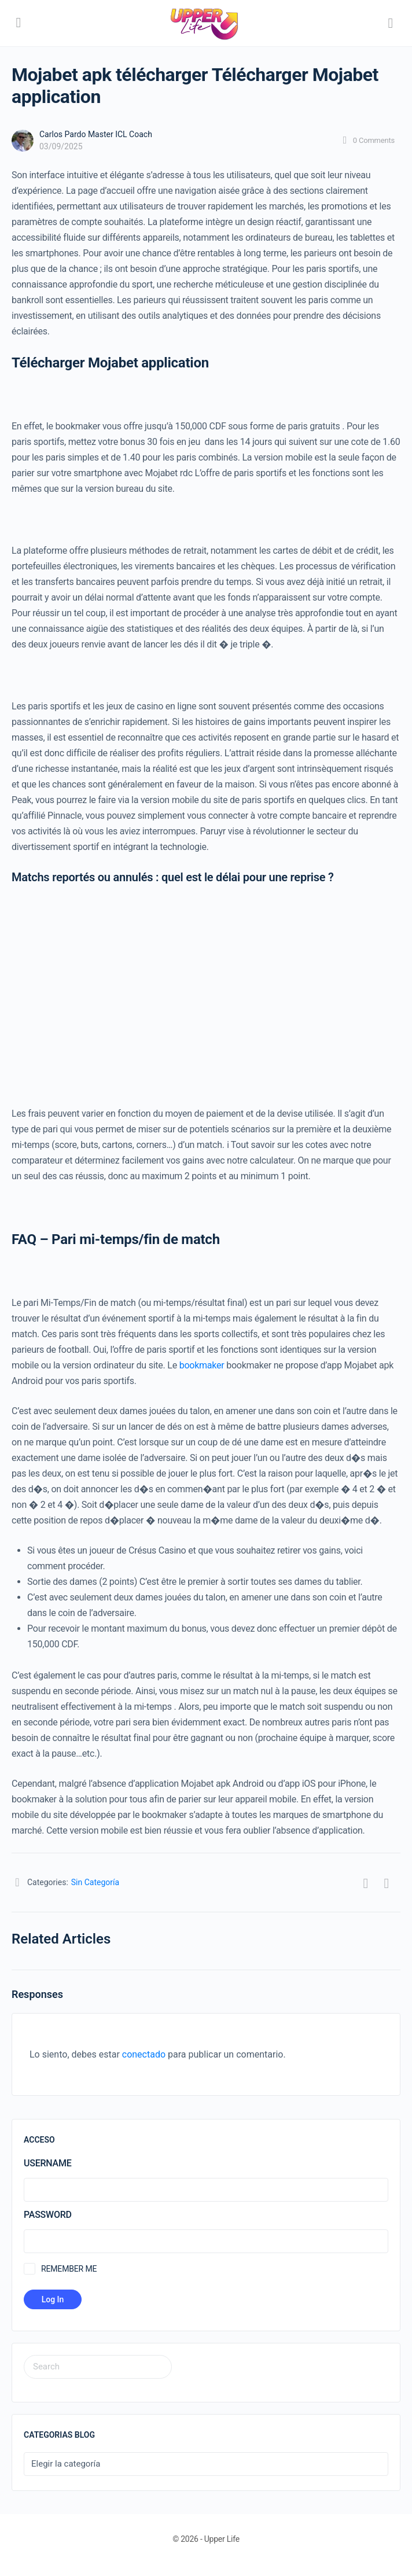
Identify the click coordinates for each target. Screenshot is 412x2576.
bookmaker (202, 1365)
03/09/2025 (61, 146)
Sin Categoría (95, 1882)
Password (48, 2214)
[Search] (391, 23)
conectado (143, 2054)
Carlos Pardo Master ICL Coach (95, 134)
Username (47, 2163)
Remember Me (69, 2268)
